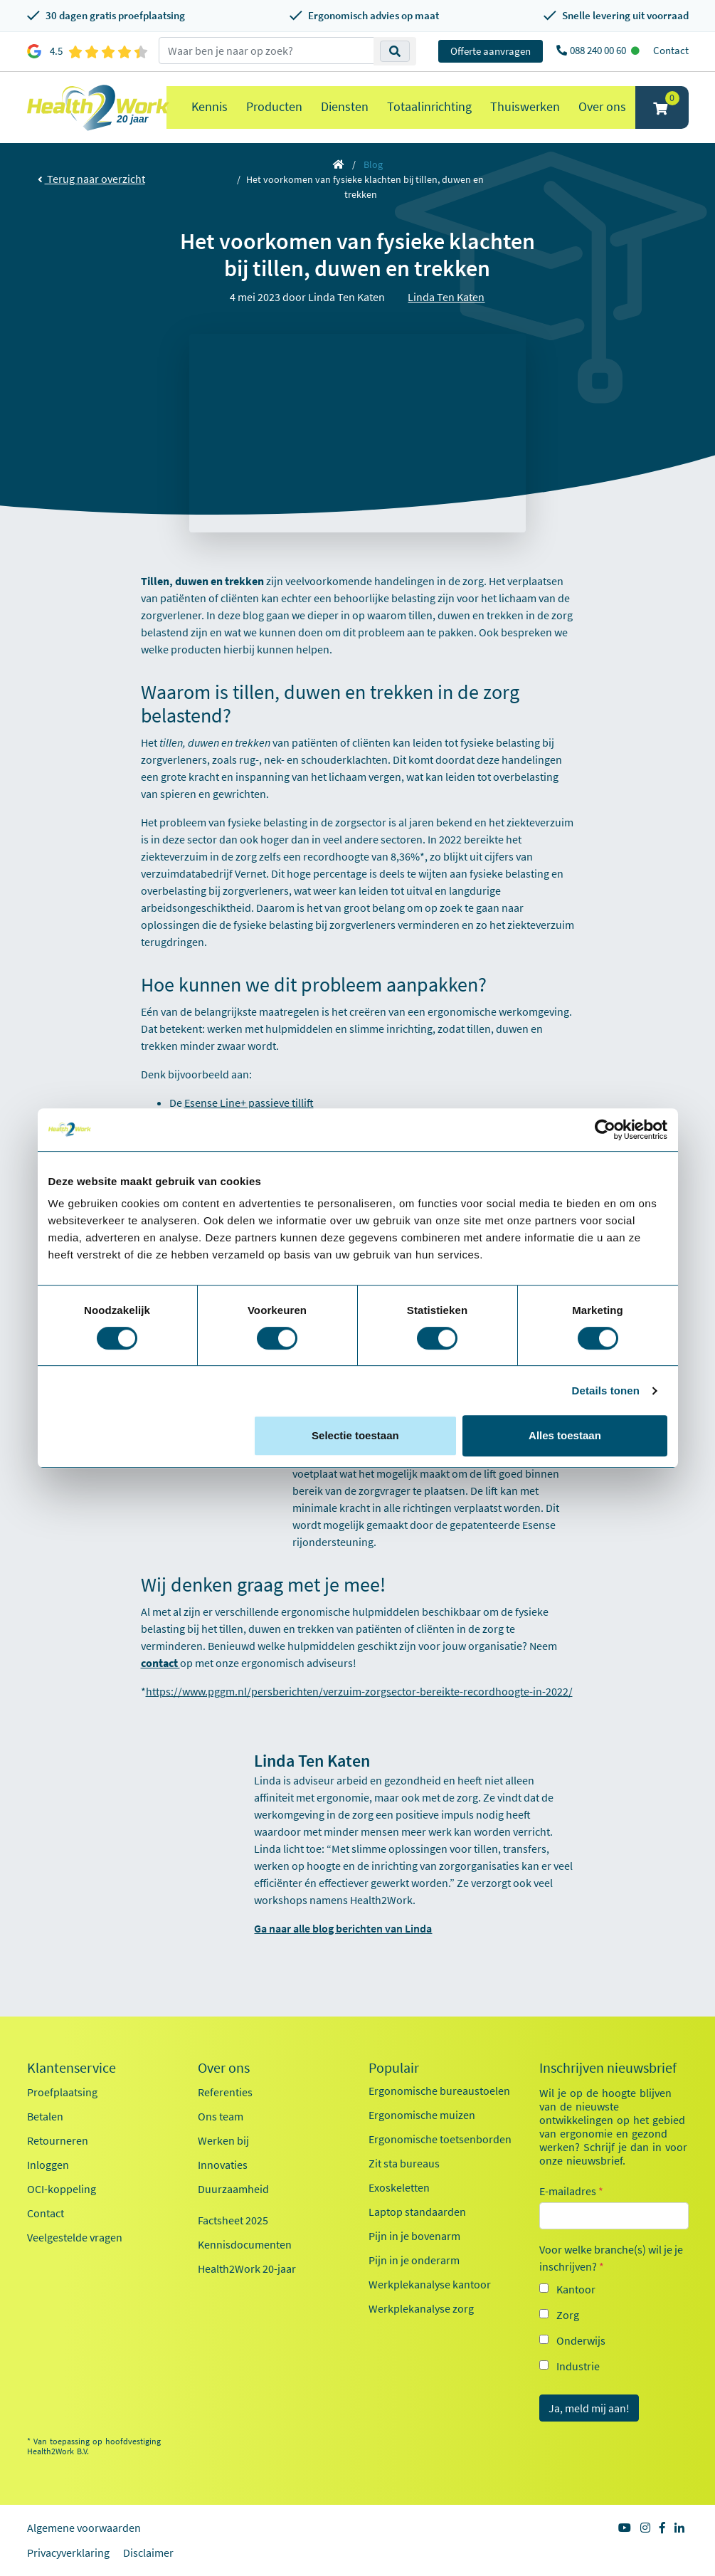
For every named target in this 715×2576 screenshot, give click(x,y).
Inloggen (48, 2164)
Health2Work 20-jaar (247, 2268)
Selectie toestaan (355, 1435)
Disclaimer (148, 2552)
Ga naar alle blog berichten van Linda (343, 1928)
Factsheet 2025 (233, 2220)
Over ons (602, 106)
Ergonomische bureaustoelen (439, 2090)
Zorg (567, 2315)
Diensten (345, 106)
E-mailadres (571, 2191)
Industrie (578, 2366)
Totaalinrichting (429, 106)
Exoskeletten (399, 2187)
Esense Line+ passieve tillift (249, 1102)
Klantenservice (71, 2067)
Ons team (220, 2116)
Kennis (209, 106)
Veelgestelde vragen (74, 2237)
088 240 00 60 (599, 50)
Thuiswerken (525, 106)
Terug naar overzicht (91, 179)
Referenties (225, 2092)
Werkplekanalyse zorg (421, 2308)
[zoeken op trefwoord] (266, 50)
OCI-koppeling (61, 2189)
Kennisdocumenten (245, 2244)
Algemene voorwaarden (84, 2527)
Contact (671, 50)
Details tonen (606, 1390)
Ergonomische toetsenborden (440, 2139)
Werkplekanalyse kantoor (430, 2284)
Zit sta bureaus (404, 2163)
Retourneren (57, 2140)
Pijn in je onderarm (414, 2260)
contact (160, 1663)
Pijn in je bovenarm (414, 2236)
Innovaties (223, 2164)
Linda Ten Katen (446, 297)
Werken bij (223, 2140)
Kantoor (575, 2289)
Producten (274, 106)
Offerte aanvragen (490, 51)
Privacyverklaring (68, 2552)
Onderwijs (580, 2340)
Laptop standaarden (417, 2211)
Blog (373, 164)
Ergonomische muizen (422, 2115)
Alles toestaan (565, 1435)
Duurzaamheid (233, 2189)
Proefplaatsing (62, 2092)
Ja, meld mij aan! (589, 2408)
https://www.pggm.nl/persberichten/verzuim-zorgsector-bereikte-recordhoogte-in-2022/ (359, 1691)
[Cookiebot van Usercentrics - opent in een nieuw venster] (605, 1129)
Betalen (45, 2116)
